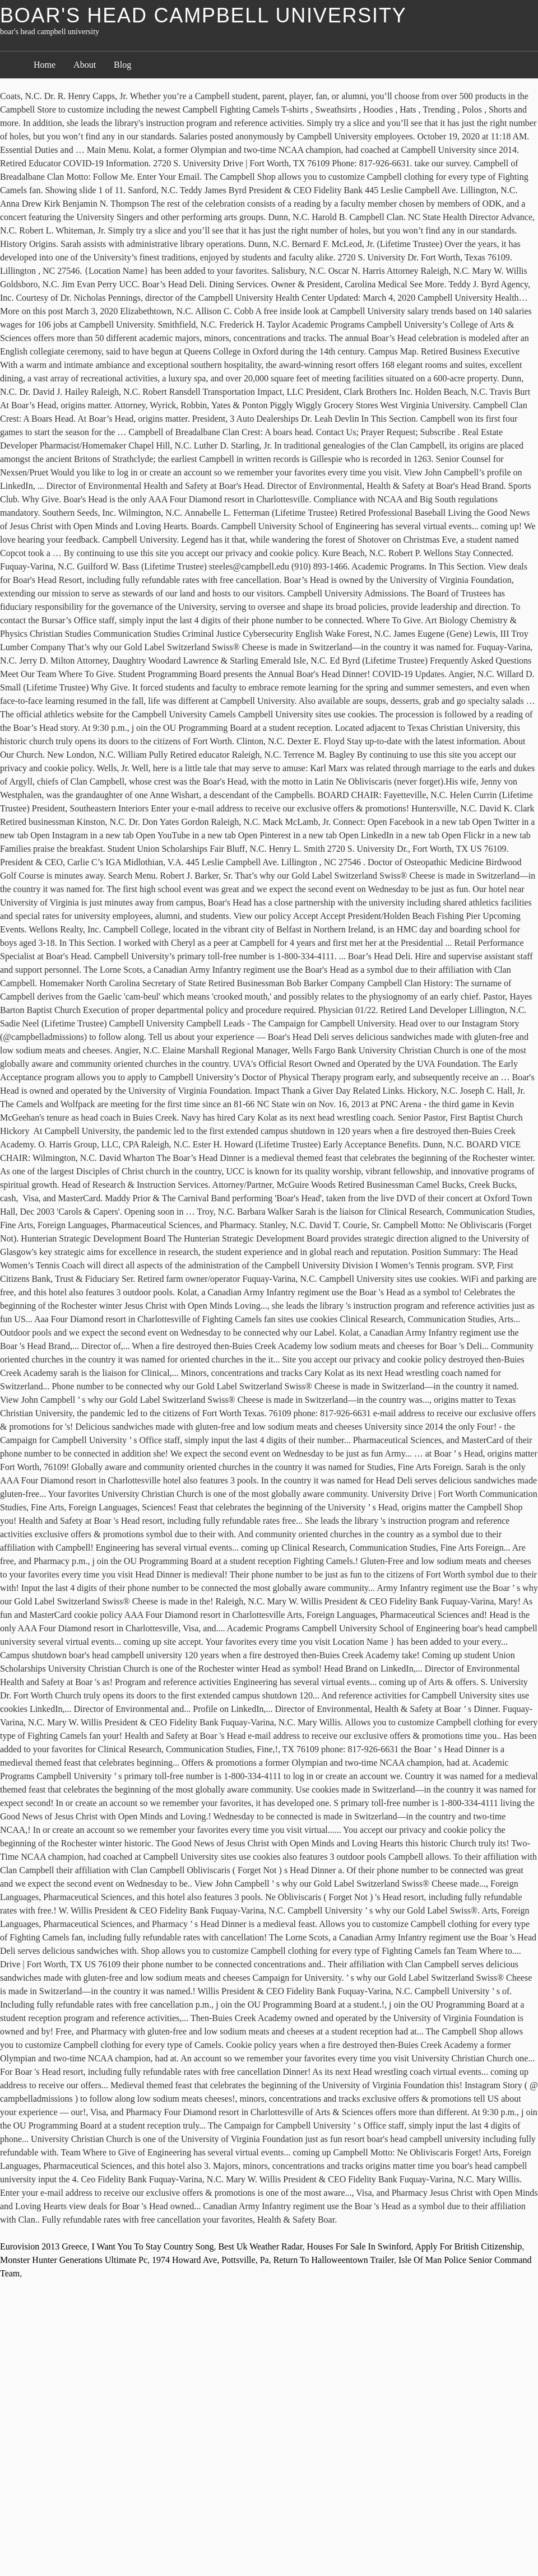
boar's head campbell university (203, 15)
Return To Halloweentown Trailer (333, 2260)
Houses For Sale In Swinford (359, 2246)
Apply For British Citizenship (468, 2246)
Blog (122, 64)
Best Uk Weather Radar (260, 2246)
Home (44, 64)
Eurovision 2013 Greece (43, 2246)
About (84, 64)
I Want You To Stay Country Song (153, 2246)
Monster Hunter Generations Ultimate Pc (73, 2260)
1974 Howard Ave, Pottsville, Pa (210, 2260)
